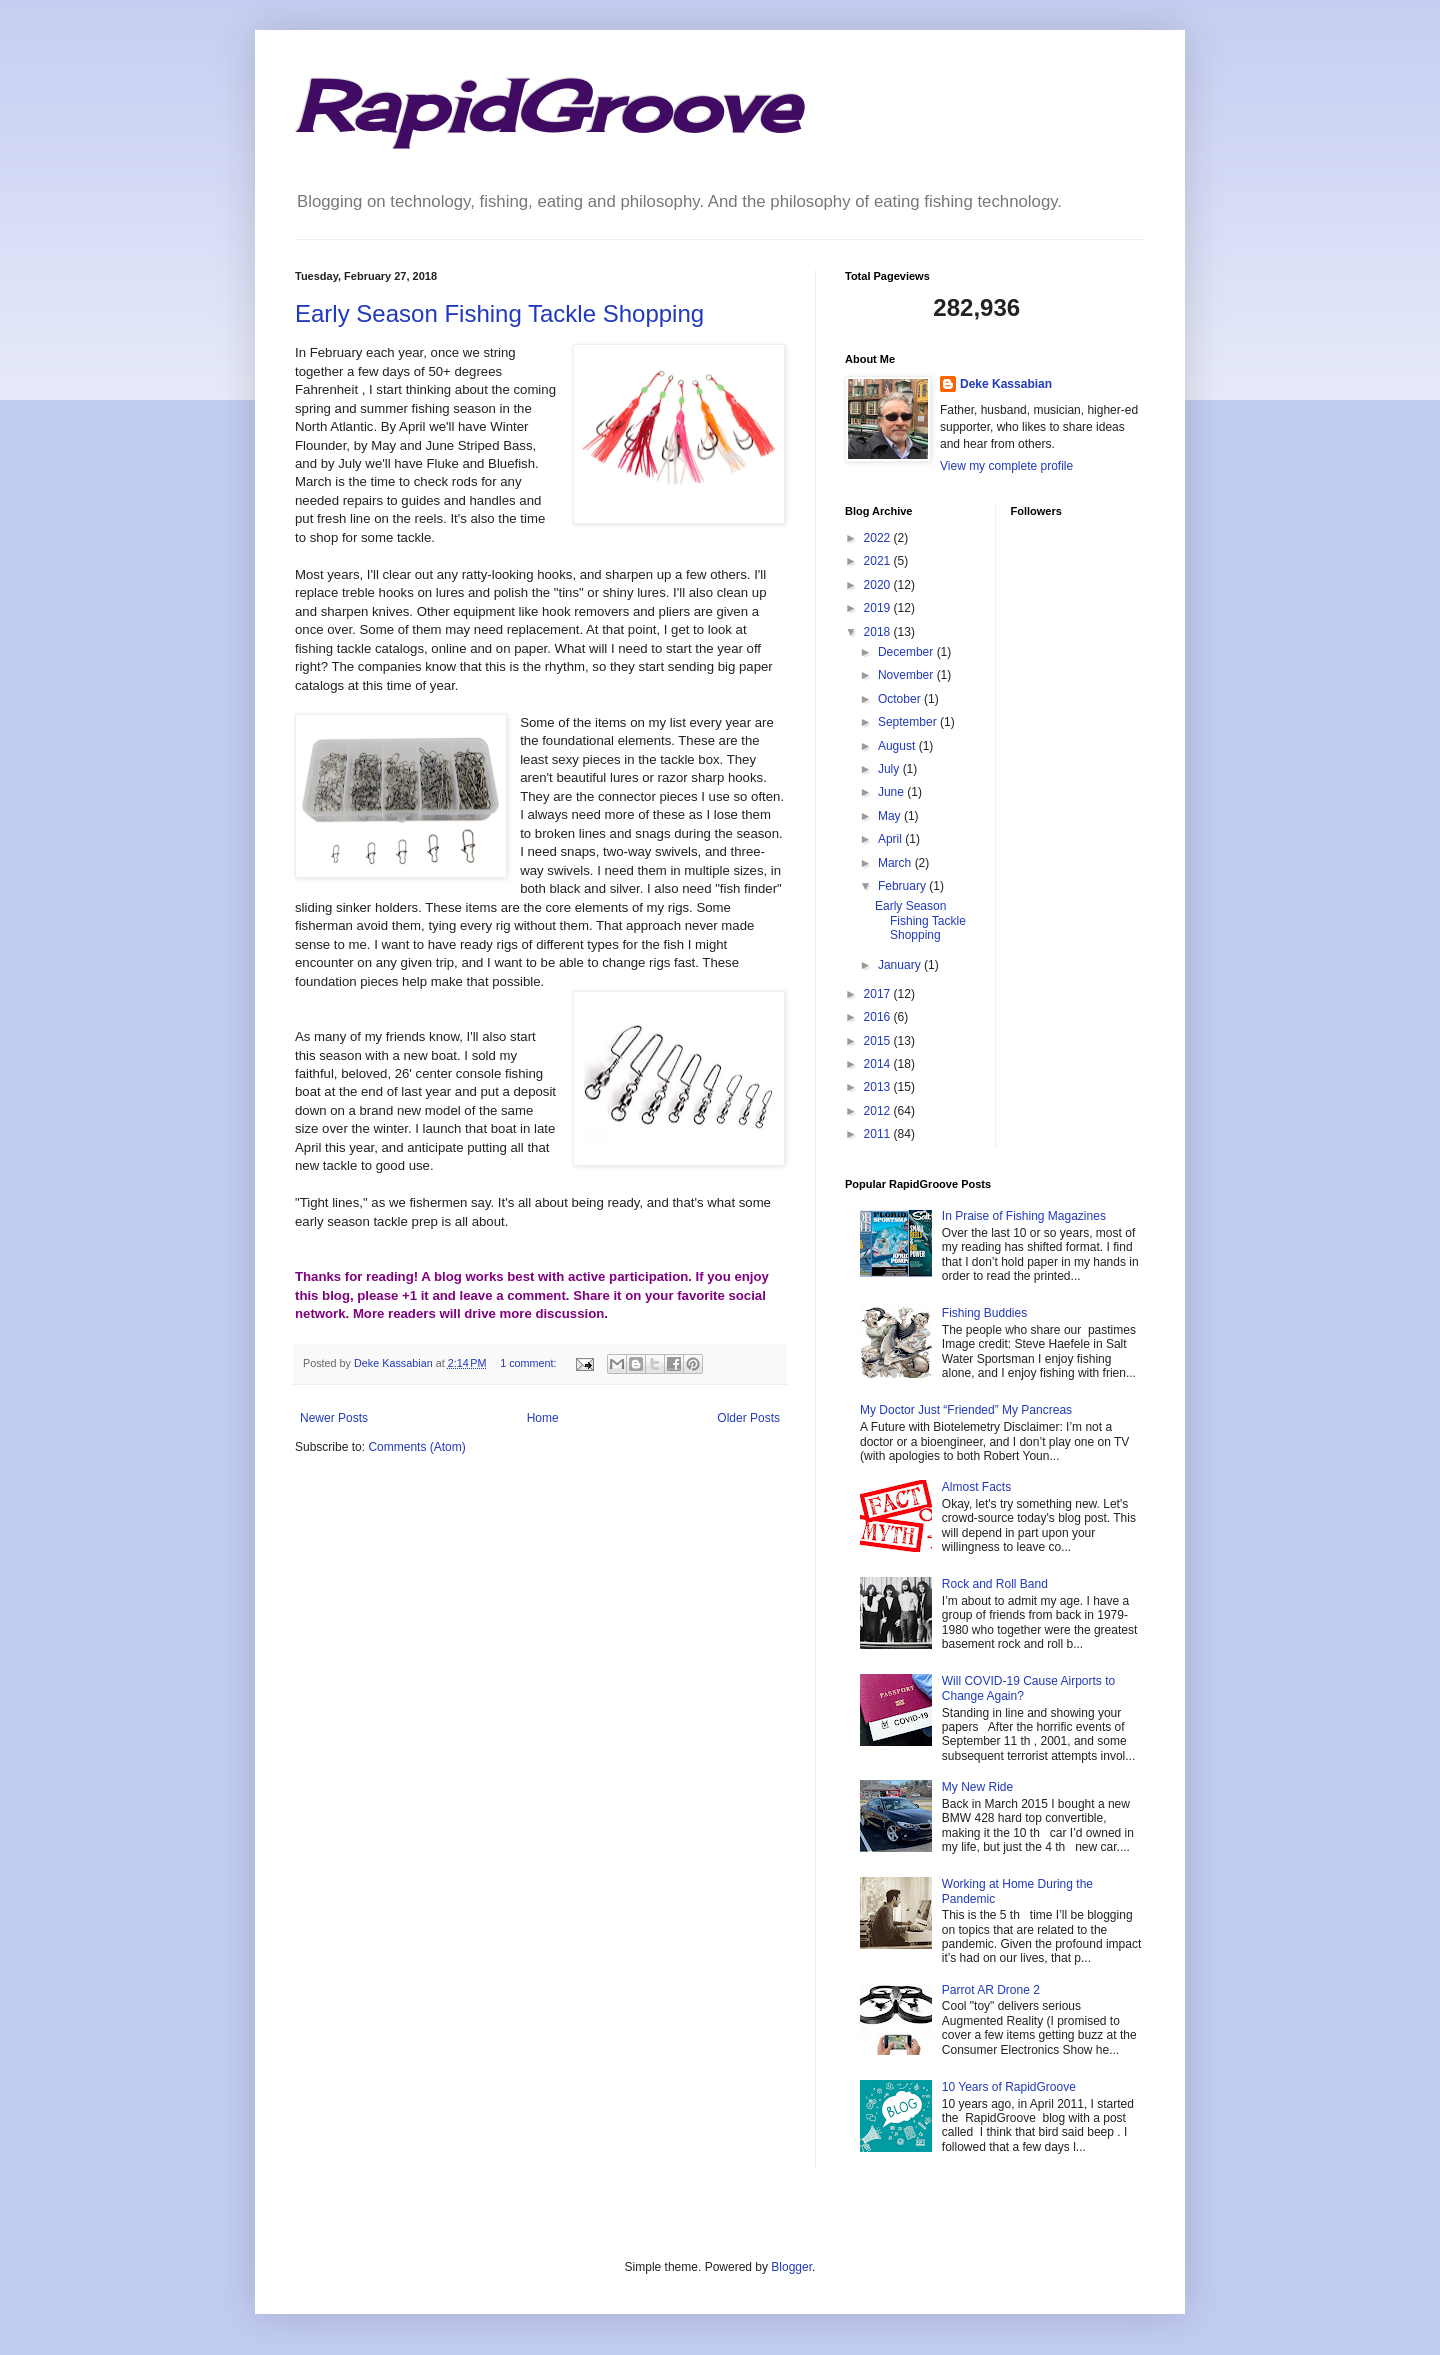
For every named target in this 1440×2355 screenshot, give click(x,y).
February (903, 886)
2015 (879, 1041)
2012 (879, 1111)
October (901, 699)
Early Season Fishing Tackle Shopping (499, 313)
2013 (879, 1087)
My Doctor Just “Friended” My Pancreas (966, 1410)
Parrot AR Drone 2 (991, 1990)
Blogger (791, 2267)
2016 (879, 1017)
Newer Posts (334, 1418)
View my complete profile (1006, 466)
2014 (879, 1064)
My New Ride (977, 1787)
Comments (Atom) (416, 1447)
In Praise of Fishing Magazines (1024, 1216)
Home (543, 1418)
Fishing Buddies (984, 1313)
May (891, 816)
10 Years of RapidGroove (1009, 2087)
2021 (879, 561)
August (898, 746)
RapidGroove (547, 106)
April (891, 839)
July (890, 769)
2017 (879, 994)
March (896, 863)
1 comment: (529, 1363)
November (907, 675)
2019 (879, 608)
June (892, 792)
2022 (879, 538)
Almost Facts (976, 1487)
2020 (879, 585)
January (901, 965)
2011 (879, 1134)
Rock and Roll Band (995, 1584)
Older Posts (748, 1418)
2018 (879, 632)
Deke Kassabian (1006, 384)
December (907, 652)
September (909, 722)
